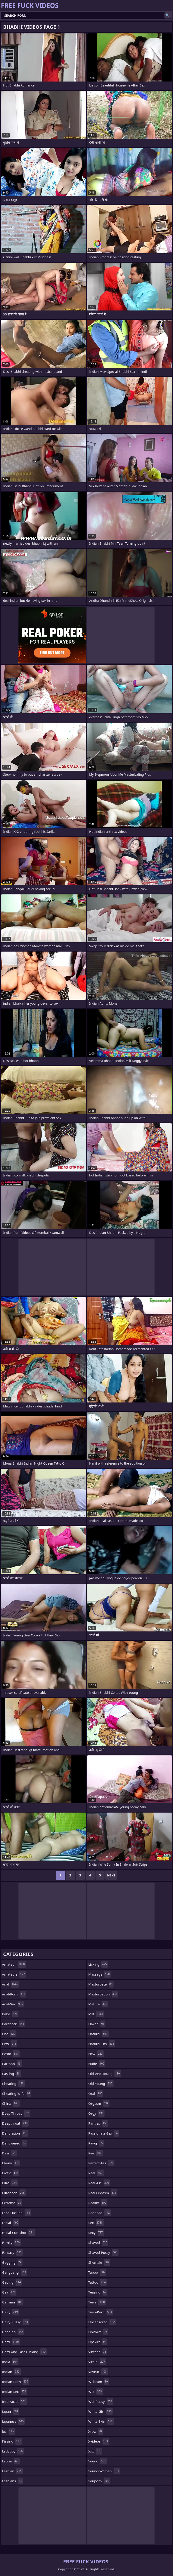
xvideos (98, 2441)
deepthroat (15, 2123)
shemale (99, 2262)
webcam (98, 2381)
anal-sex (13, 2004)
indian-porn (15, 2381)
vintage (97, 2351)
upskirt (97, 2341)
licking (98, 1964)
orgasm (98, 2103)
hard (11, 2341)
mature (98, 2004)
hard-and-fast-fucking (24, 2351)
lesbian (12, 2471)
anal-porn (14, 1994)
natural (98, 2033)
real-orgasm (102, 2192)
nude (96, 2063)
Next (111, 1875)
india (10, 2361)
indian (11, 2371)
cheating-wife (16, 2093)
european (14, 2192)
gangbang (14, 2272)
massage (99, 1974)
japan (10, 2411)
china (11, 2103)
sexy (96, 2232)
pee (95, 2153)
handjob (13, 2332)
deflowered (14, 2143)
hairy (10, 2312)
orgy (96, 2113)
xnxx (95, 2431)
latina (11, 2461)
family (11, 2242)
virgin (97, 2361)
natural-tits (101, 2043)
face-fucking (16, 2212)
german (12, 2302)
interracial (14, 2401)
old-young (101, 2083)
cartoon (12, 2063)
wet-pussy (100, 2401)
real (96, 2173)
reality (97, 2202)
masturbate (101, 1984)
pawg (96, 2143)
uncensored (102, 2322)
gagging (12, 2262)
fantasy (12, 2252)
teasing (97, 2292)
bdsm (11, 2053)
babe (10, 2014)
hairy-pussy (15, 2322)
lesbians (12, 2481)
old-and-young (104, 2073)
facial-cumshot (18, 2232)
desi (9, 2153)
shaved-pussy (103, 2252)
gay (9, 2292)
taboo (97, 2272)
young (97, 2461)
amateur (14, 1964)
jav (8, 2431)
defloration (15, 2133)
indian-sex (14, 2391)
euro (10, 2182)
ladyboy (13, 2451)
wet (95, 2391)
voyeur (98, 2371)
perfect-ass (101, 2163)
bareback (13, 2024)
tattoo (97, 2282)
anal (10, 1984)
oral (95, 2093)
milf (96, 2014)
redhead (99, 2212)
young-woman (104, 2471)
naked (96, 2024)
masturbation (103, 1994)
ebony (11, 2163)
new (96, 2053)
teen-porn (100, 2312)
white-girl (100, 2411)
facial (10, 2222)
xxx (95, 2451)
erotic (10, 2173)
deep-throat (16, 2113)
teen (97, 2302)
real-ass (99, 2182)
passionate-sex (103, 2133)
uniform (98, 2332)
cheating (13, 2083)
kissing (12, 2441)
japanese (13, 2421)
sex (96, 2222)
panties (98, 2123)
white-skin (101, 2421)
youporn (99, 2481)
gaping (12, 2282)
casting (11, 2073)
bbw (9, 2043)
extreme (12, 2202)
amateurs (14, 1974)
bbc (9, 2033)
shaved (98, 2242)
